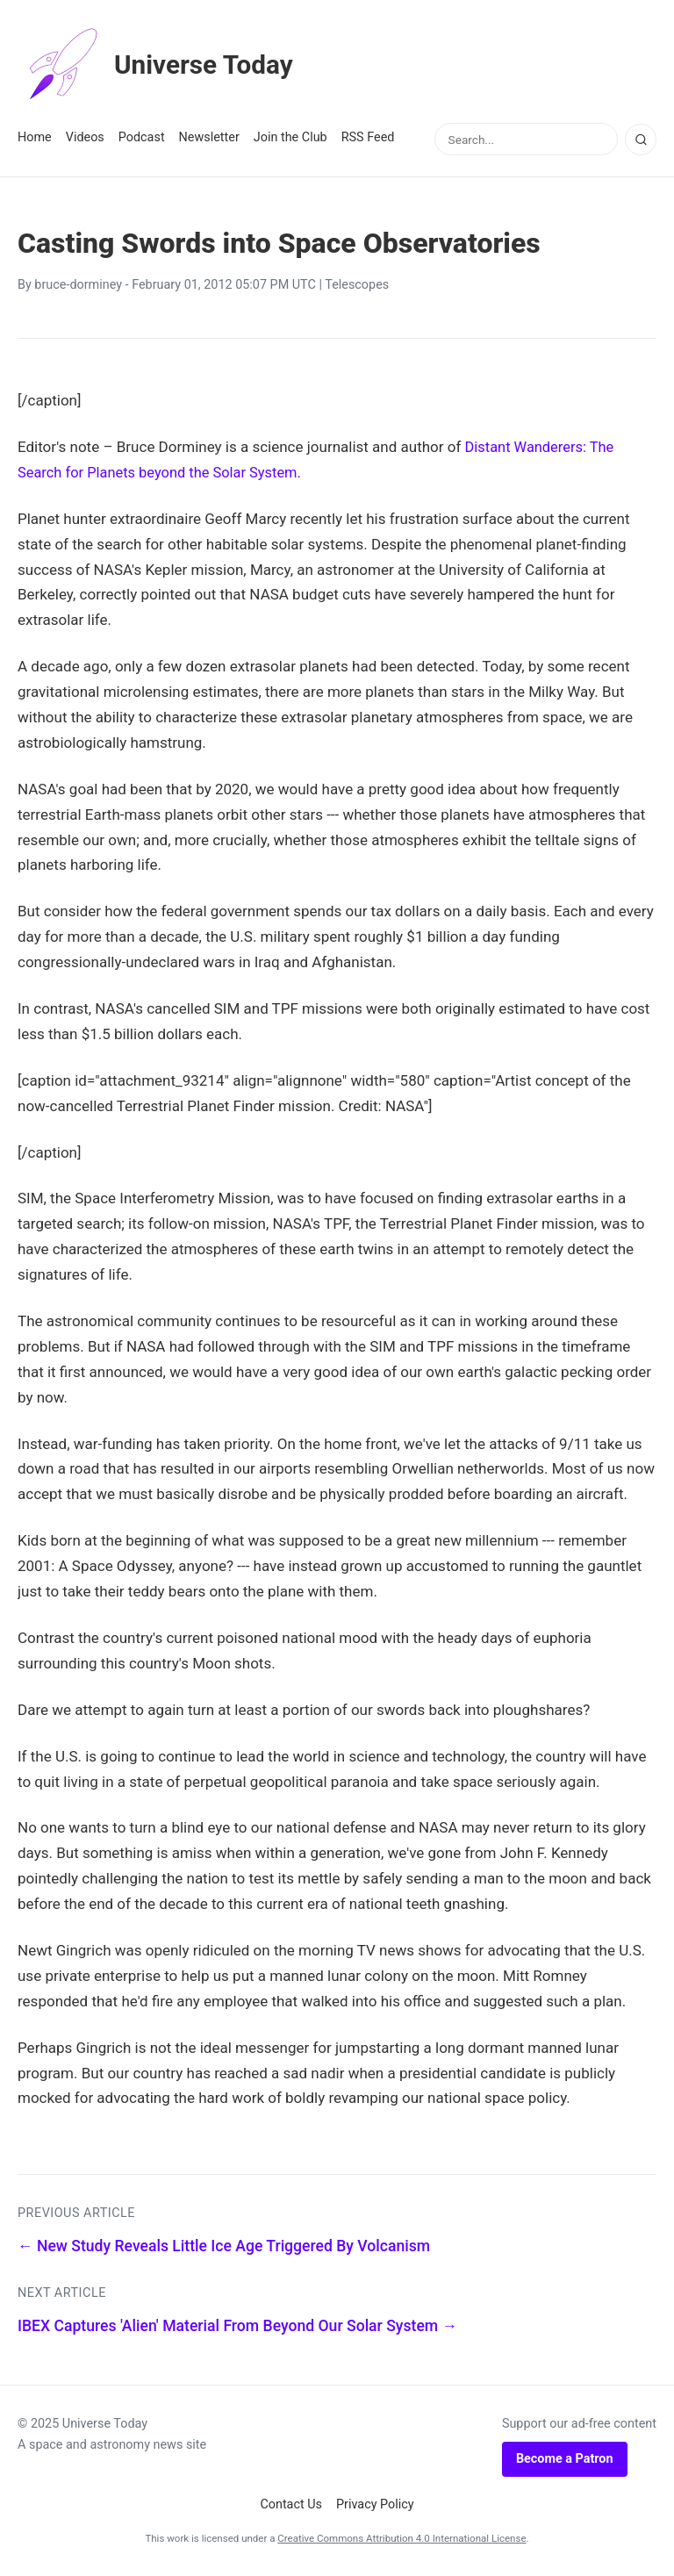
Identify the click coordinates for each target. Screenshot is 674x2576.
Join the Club (290, 137)
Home (35, 137)
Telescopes (357, 284)
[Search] (640, 139)
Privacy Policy (375, 2504)
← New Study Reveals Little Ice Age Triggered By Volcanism (224, 2246)
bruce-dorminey (78, 284)
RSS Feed (368, 137)
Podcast (141, 137)
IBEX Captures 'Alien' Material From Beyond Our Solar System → (237, 2326)
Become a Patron (564, 2458)
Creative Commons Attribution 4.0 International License (401, 2538)
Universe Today (162, 65)
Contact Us (291, 2504)
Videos (85, 137)
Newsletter (209, 137)
